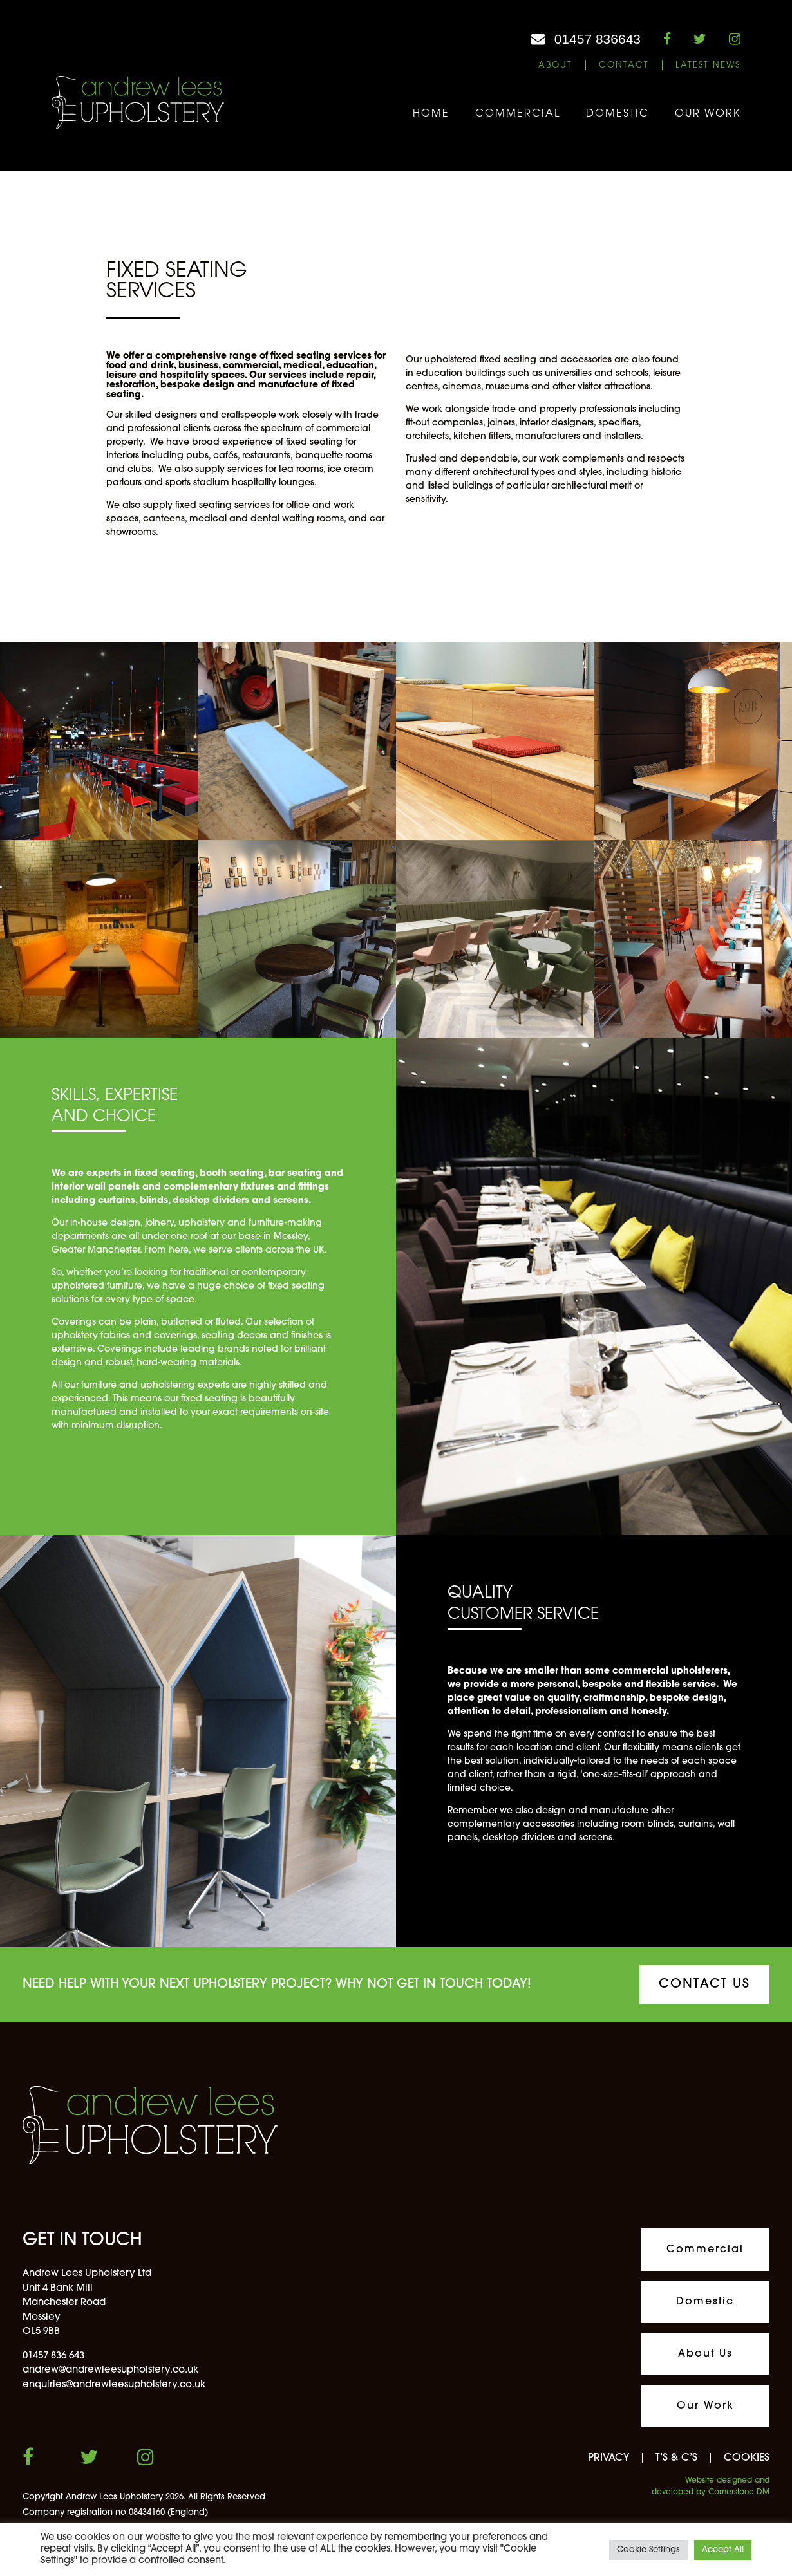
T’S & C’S (676, 2458)
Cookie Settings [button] (648, 2550)
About (555, 65)
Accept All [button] (723, 2550)
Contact (624, 65)
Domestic (617, 114)
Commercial (517, 114)
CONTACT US (704, 1984)
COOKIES (746, 2458)
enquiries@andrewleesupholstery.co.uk (114, 2385)
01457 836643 (597, 39)
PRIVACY (608, 2458)
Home (431, 114)
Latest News (707, 65)
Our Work (707, 114)
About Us (705, 2354)
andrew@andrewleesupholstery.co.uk (110, 2370)
